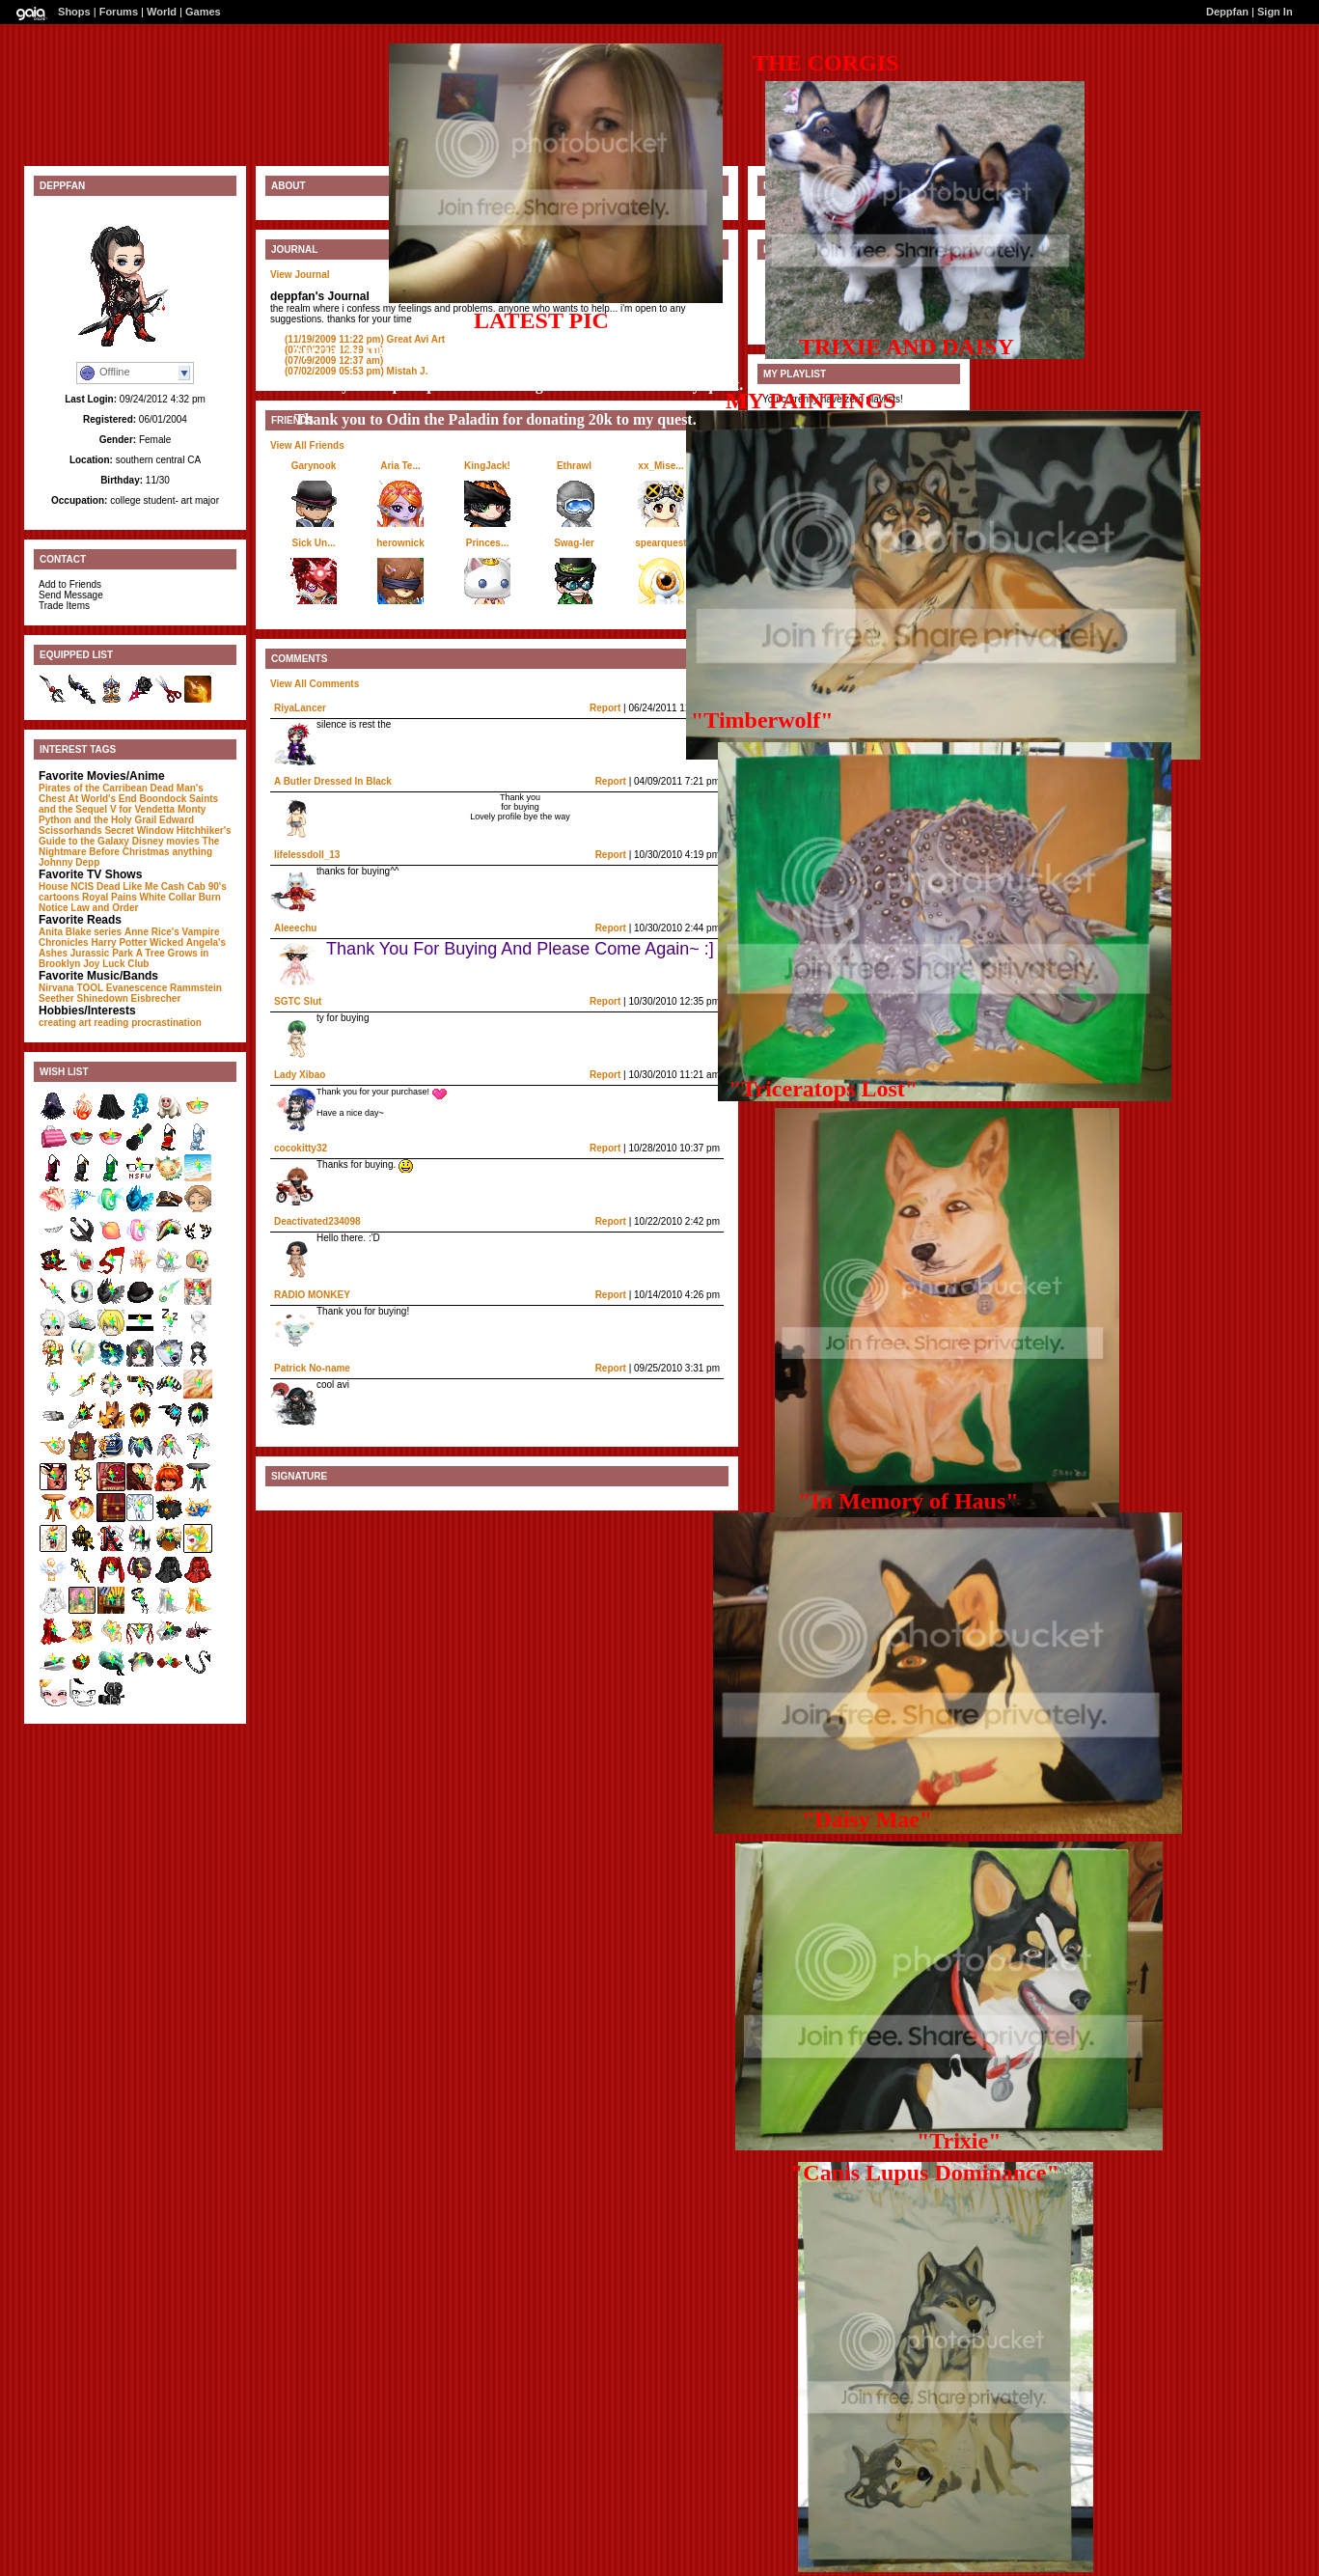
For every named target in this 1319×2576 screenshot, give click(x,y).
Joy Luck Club (116, 963)
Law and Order (104, 907)
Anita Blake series (80, 932)
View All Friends (307, 445)
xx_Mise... (660, 465)
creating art (65, 1022)
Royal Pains (109, 897)
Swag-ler (574, 543)
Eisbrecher (156, 998)
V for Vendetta (142, 809)
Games (203, 11)
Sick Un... (313, 543)
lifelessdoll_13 (307, 854)
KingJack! (487, 465)
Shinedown (101, 998)
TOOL (89, 988)
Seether (56, 998)
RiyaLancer (300, 708)
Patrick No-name (312, 1368)
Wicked (166, 942)
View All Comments (314, 684)
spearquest (660, 543)
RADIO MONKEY (312, 1294)
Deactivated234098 (317, 1221)
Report (605, 708)
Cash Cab (183, 886)
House (54, 886)
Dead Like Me (127, 886)
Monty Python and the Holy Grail (122, 814)
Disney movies (166, 841)
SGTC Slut (297, 1001)
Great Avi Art (365, 339)
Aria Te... (400, 465)
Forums (118, 11)
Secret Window (139, 830)
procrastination (166, 1022)
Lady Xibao (299, 1074)
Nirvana (56, 988)
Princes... (487, 543)
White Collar (168, 897)
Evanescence (136, 988)
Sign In (1275, 11)
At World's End (103, 798)
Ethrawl (574, 465)
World (162, 11)
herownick (400, 543)
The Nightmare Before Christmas (129, 846)
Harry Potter (119, 942)
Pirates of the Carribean (93, 788)
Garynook (314, 465)
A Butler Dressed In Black (333, 781)
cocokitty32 (300, 1148)
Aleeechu (295, 928)
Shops (74, 11)
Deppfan (1227, 11)
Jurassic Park (101, 953)
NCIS (82, 886)
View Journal (300, 274)
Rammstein (196, 988)
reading (111, 1022)
